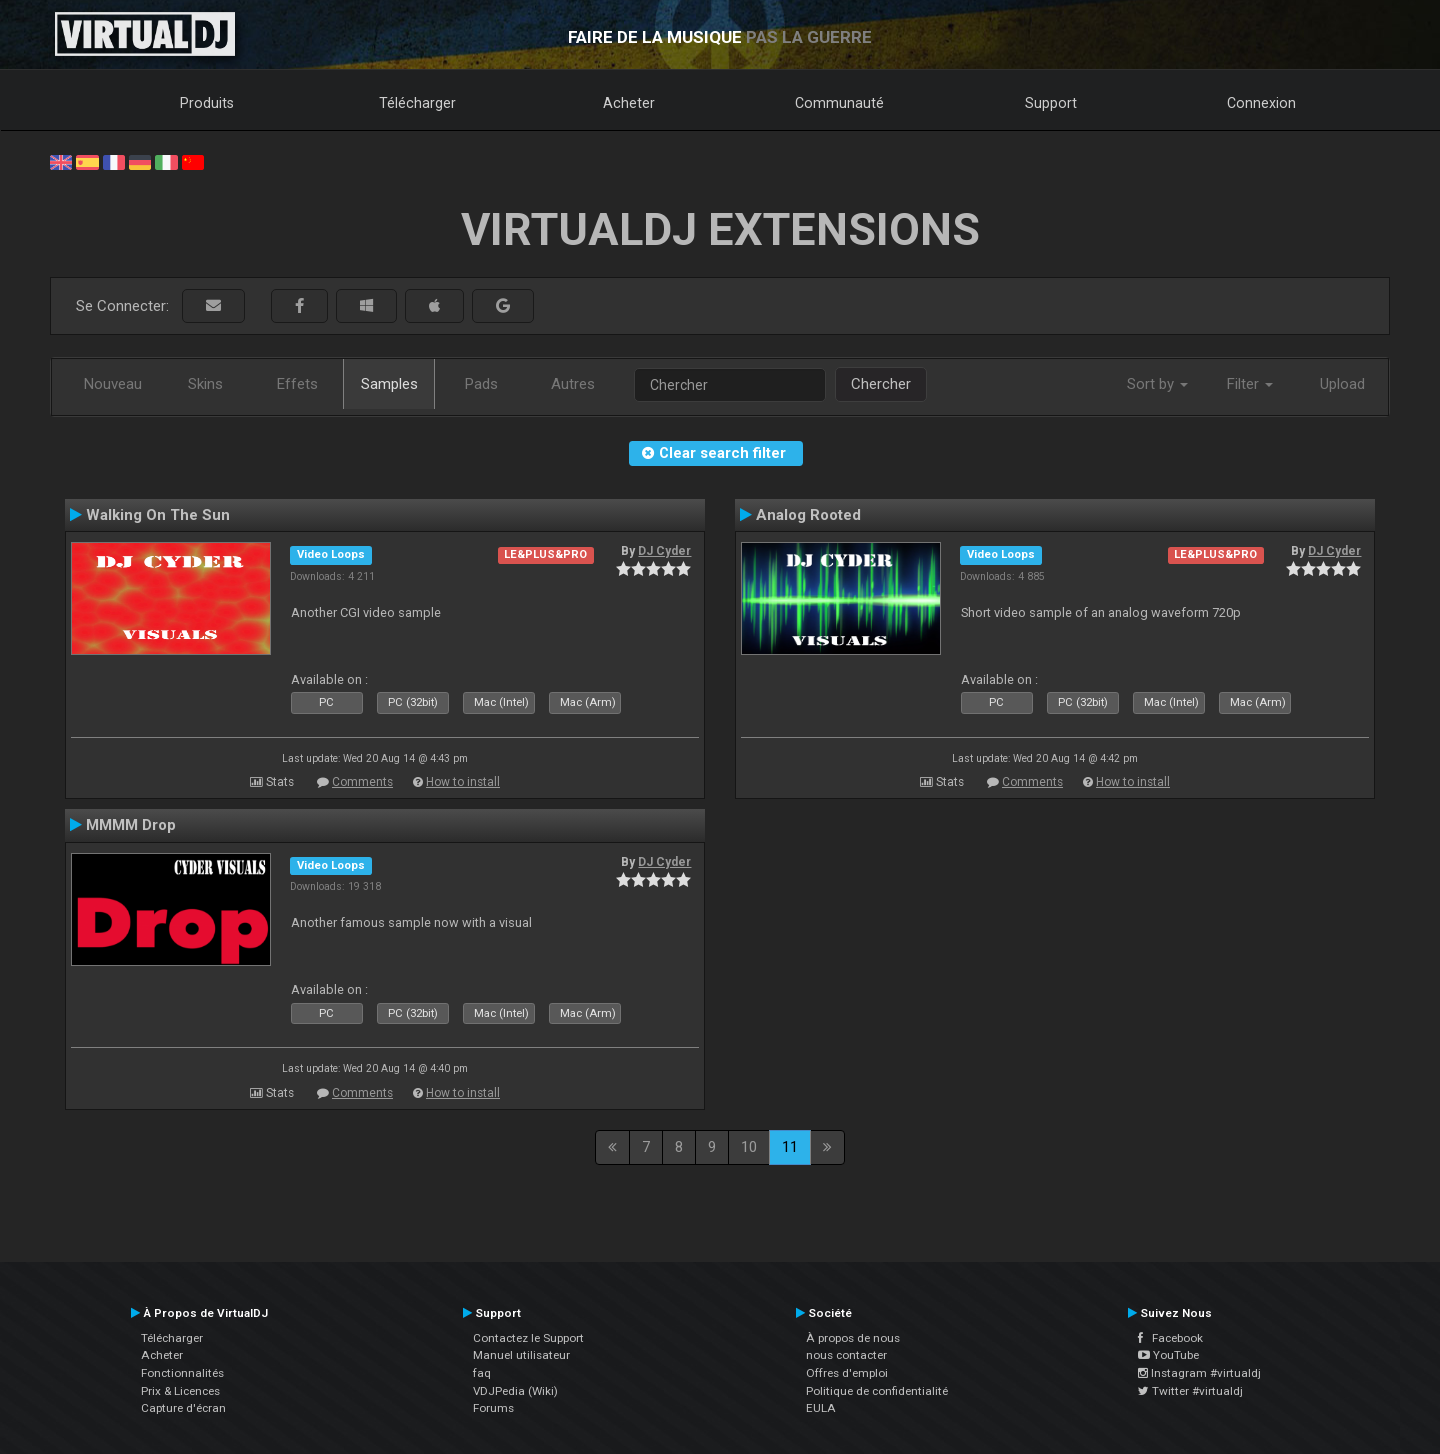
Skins (205, 384)
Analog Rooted (808, 515)
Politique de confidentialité (877, 1391)
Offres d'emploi (847, 1373)
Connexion (1261, 103)
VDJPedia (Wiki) (515, 1391)
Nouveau (113, 384)
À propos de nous (853, 1338)
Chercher (881, 384)
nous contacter (846, 1355)
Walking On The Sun (158, 515)
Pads (481, 384)
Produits (207, 103)
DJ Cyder (664, 551)
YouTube (1168, 1355)
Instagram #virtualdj (1199, 1373)
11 (790, 1147)
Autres (573, 384)
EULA (821, 1408)
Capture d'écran (183, 1408)
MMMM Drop (131, 825)
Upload (1342, 384)
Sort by (1157, 384)
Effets (297, 384)
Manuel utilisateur (521, 1355)
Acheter (629, 103)
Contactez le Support (528, 1338)
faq (482, 1373)
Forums (493, 1408)
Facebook (1170, 1338)
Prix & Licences (180, 1391)
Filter (1250, 384)
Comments (362, 782)
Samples (389, 384)
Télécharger (417, 103)
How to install (463, 782)
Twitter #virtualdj (1190, 1391)
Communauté (839, 103)
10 (749, 1147)
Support (1051, 103)
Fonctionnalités (182, 1373)
